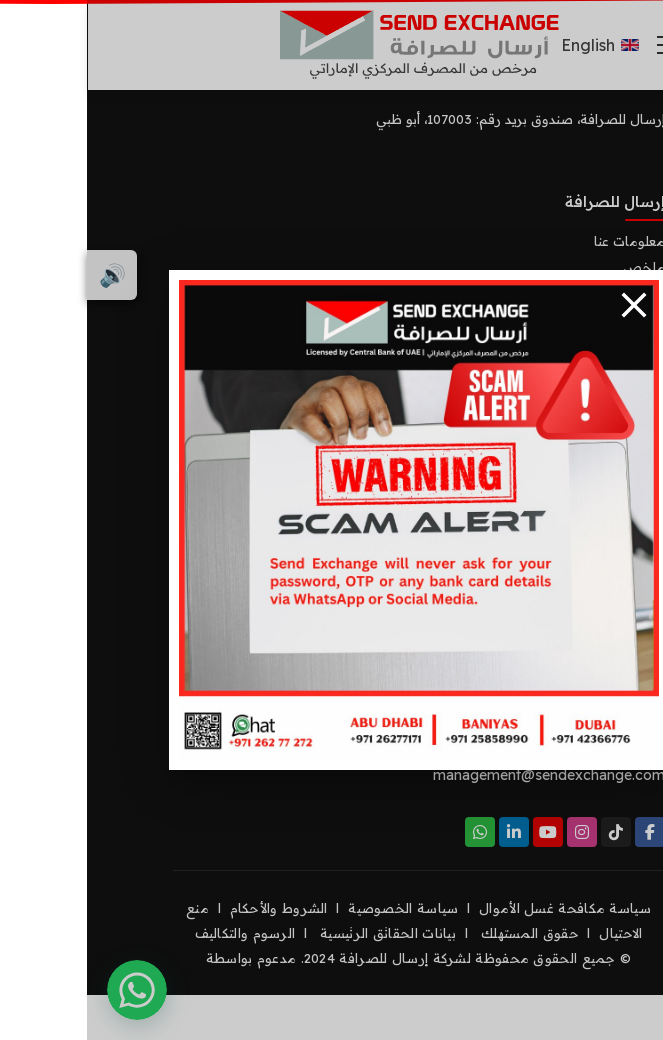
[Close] (547, 305)
